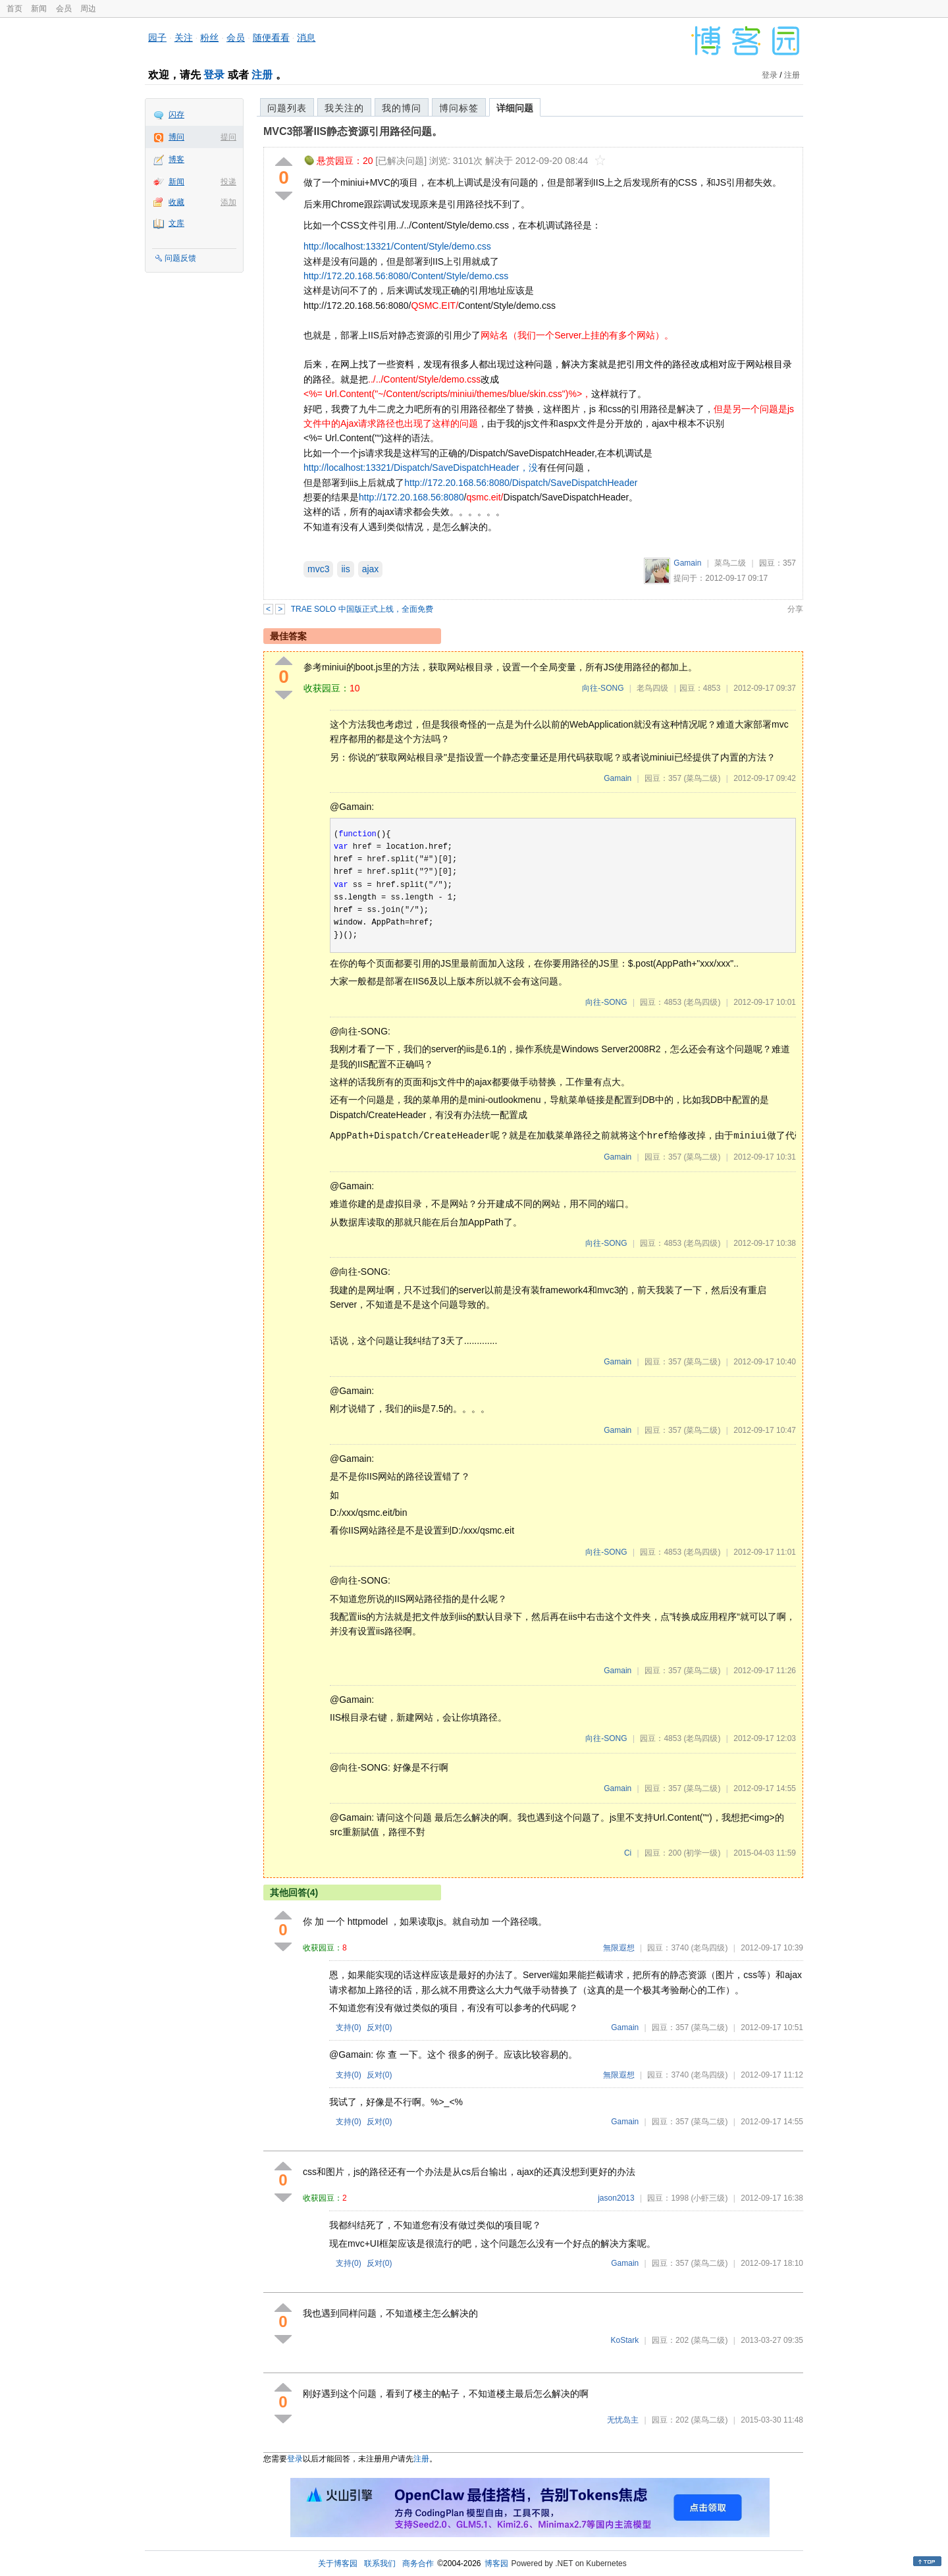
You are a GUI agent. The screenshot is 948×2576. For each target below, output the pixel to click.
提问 (228, 137)
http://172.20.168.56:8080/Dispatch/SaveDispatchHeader (520, 482)
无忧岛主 (623, 2420)
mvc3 (318, 569)
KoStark (625, 2340)
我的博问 (401, 108)
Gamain (687, 563)
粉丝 (209, 37)
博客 (176, 159)
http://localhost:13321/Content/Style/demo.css (397, 246)
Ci (627, 1853)
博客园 (496, 2563)
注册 (262, 74)
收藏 (176, 202)
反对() (379, 2027)
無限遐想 (619, 1947)
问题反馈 (180, 258)
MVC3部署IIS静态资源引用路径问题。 (352, 131)
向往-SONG (602, 688)
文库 (176, 223)
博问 (176, 137)
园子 (157, 37)
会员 (64, 8)
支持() (348, 2027)
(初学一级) (701, 1853)
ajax (370, 569)
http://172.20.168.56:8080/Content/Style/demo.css (405, 276)
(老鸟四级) (701, 1002)
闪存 (176, 114)
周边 (88, 8)
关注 (183, 37)
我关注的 (344, 108)
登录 (213, 74)
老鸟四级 (652, 688)
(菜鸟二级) (701, 778)
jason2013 (616, 2198)
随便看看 (271, 37)
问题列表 (287, 108)
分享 (795, 609)
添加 (228, 202)
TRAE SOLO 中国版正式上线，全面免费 (362, 609)
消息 (306, 37)
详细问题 (514, 108)
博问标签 (459, 108)
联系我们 (380, 2563)
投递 (228, 181)
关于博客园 (337, 2563)
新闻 (39, 8)
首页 (14, 8)
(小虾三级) (709, 2198)
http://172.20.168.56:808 (409, 497)
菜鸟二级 (730, 563)
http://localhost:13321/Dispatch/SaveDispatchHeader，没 (420, 467)
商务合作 (418, 2563)
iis (345, 569)
